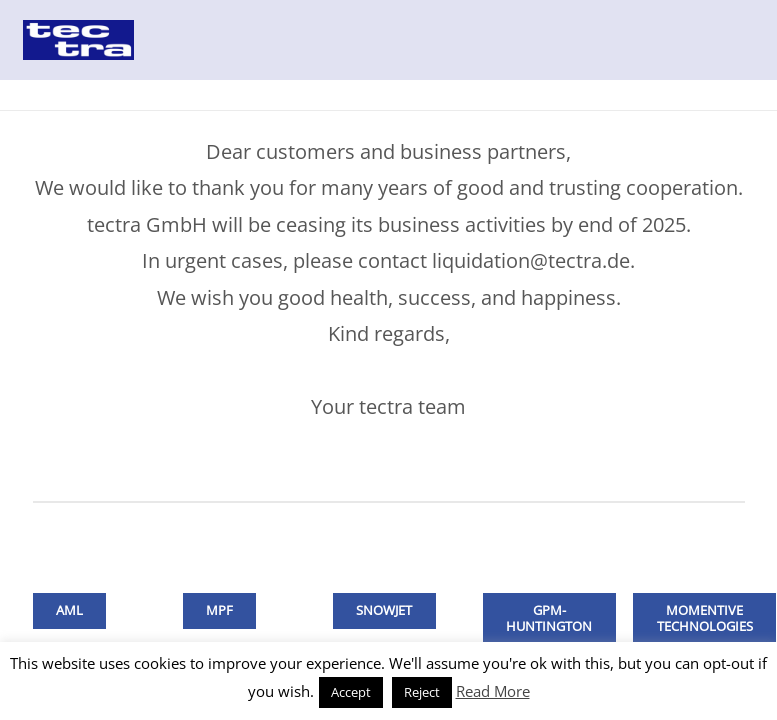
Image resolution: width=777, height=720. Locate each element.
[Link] (78, 40)
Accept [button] (351, 692)
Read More (493, 691)
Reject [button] (422, 692)
